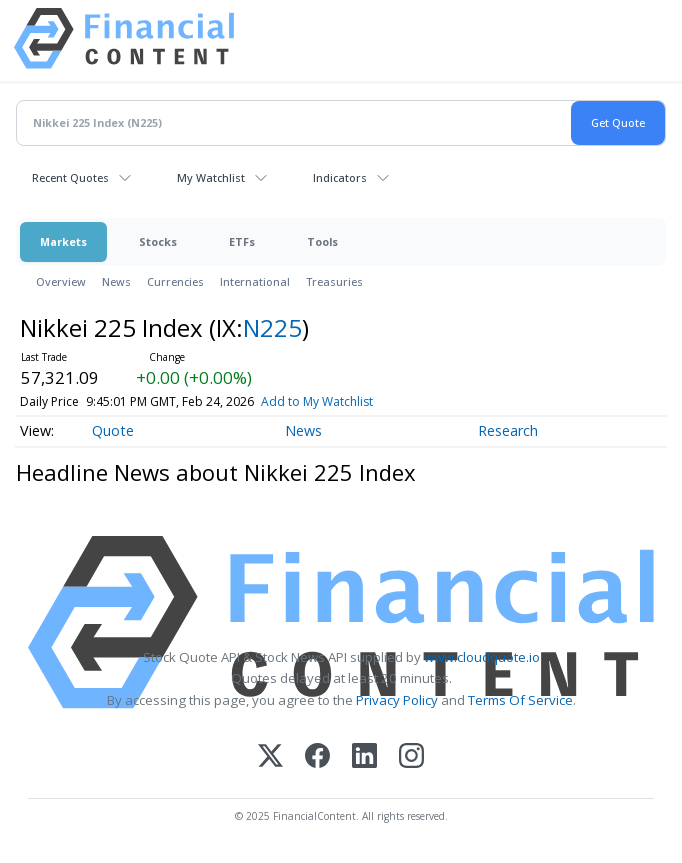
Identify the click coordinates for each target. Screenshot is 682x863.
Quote (113, 430)
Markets (63, 241)
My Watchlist (211, 177)
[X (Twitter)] (270, 757)
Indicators (340, 177)
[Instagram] (411, 757)
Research (508, 430)
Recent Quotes (70, 177)
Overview (61, 281)
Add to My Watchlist (350, 401)
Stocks (158, 241)
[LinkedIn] (364, 757)
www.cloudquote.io (482, 657)
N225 (272, 327)
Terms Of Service (520, 700)
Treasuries (334, 281)
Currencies (175, 281)
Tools (322, 241)
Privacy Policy (397, 700)
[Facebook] (317, 757)
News (116, 281)
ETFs (242, 241)
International (255, 281)
